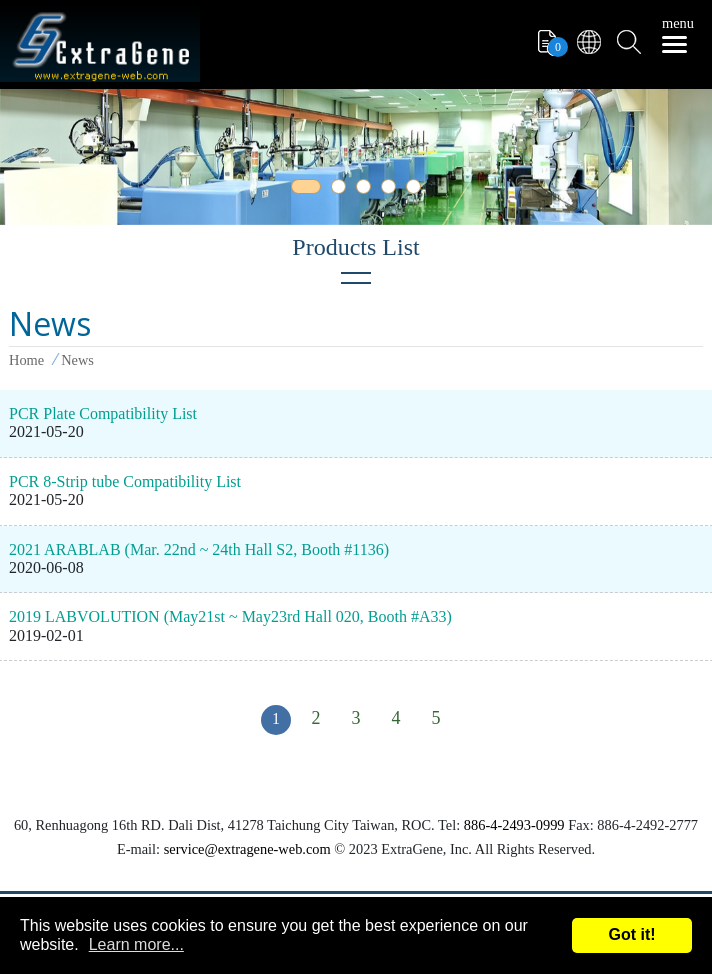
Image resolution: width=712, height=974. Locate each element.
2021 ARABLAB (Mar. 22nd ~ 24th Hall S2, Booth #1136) (199, 549)
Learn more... (136, 944)
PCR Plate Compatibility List (103, 413)
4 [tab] (392, 190)
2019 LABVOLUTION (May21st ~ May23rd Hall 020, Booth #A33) (230, 616)
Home (26, 360)
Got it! (631, 934)
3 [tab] (367, 190)
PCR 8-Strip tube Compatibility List (125, 481)
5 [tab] (417, 190)
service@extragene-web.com (247, 849)
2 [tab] (342, 190)
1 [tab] (302, 190)
